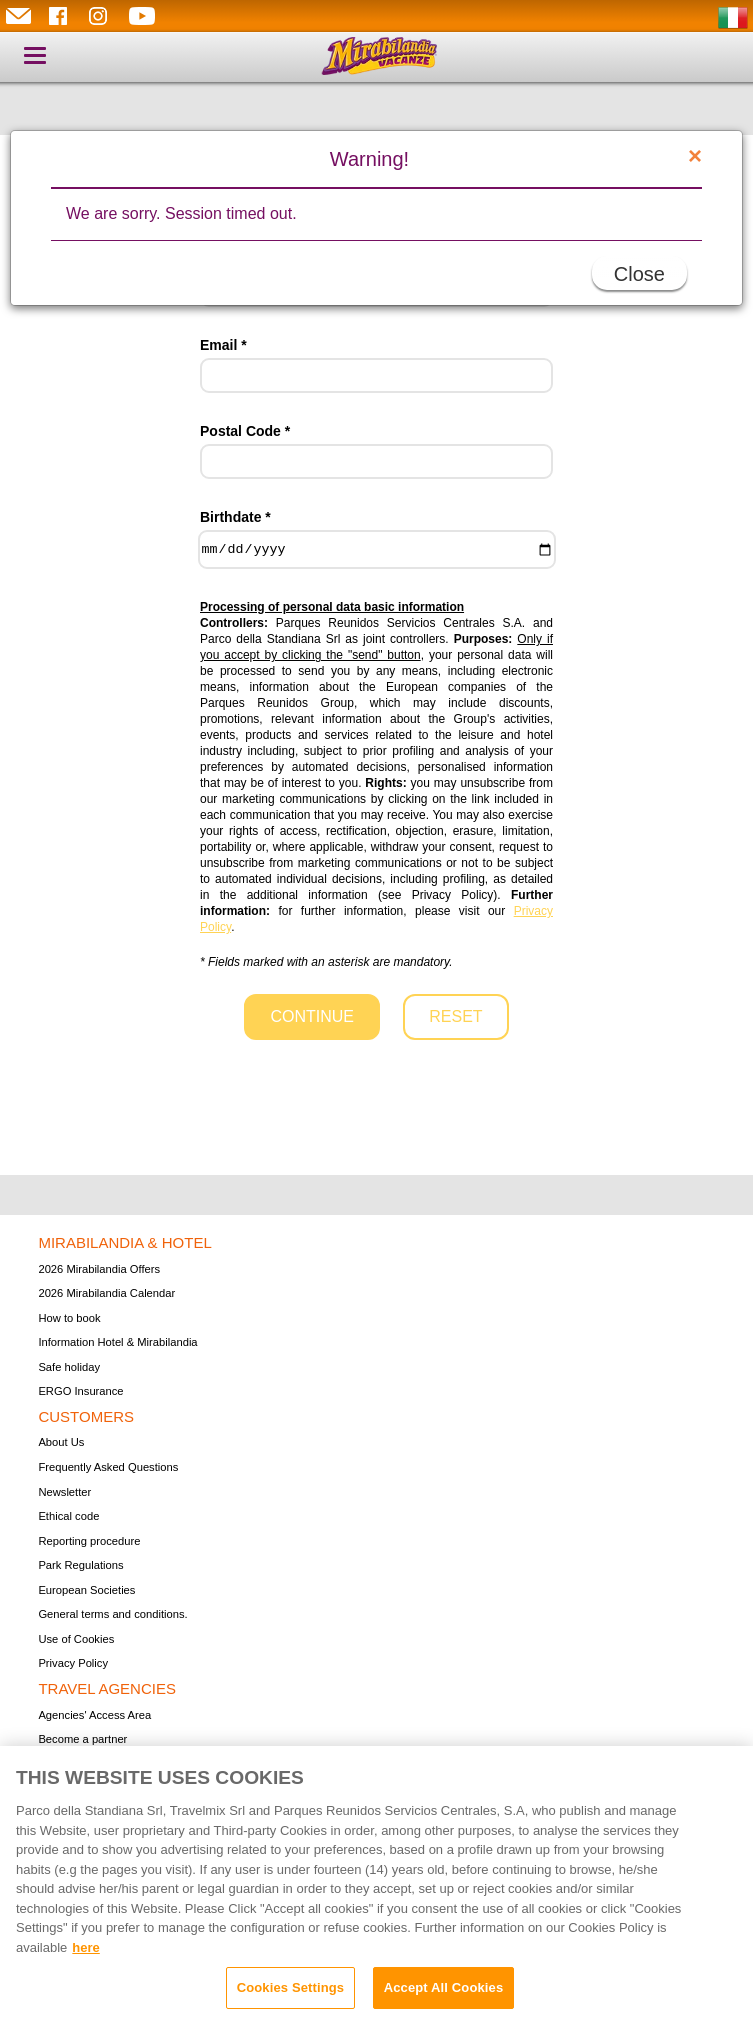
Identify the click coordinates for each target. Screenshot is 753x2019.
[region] (376, 1882)
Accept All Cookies (444, 1987)
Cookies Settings (291, 1987)
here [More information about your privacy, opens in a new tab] (85, 1947)
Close (639, 274)
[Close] (695, 156)
